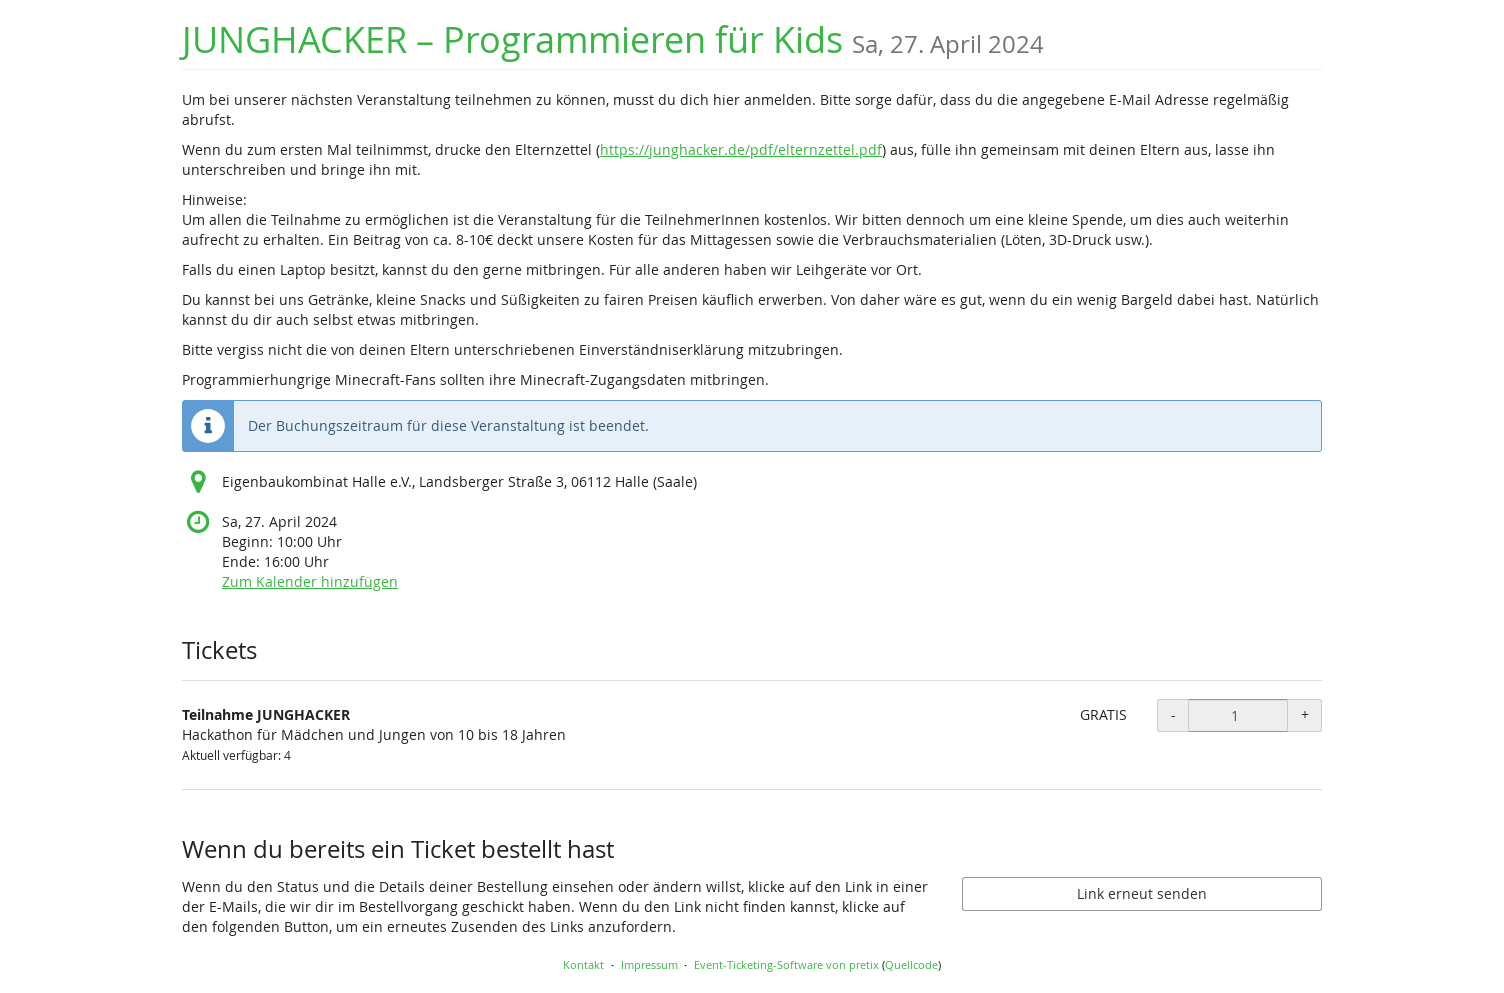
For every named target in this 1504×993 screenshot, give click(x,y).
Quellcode (911, 964)
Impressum (649, 964)
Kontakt (583, 964)
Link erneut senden (1142, 893)
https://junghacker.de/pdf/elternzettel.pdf (741, 149)
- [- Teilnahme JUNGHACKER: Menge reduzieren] (1173, 714)
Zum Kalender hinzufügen (310, 581)
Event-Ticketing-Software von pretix (786, 964)
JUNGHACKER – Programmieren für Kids (613, 39)
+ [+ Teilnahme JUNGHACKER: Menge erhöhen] (1305, 714)
